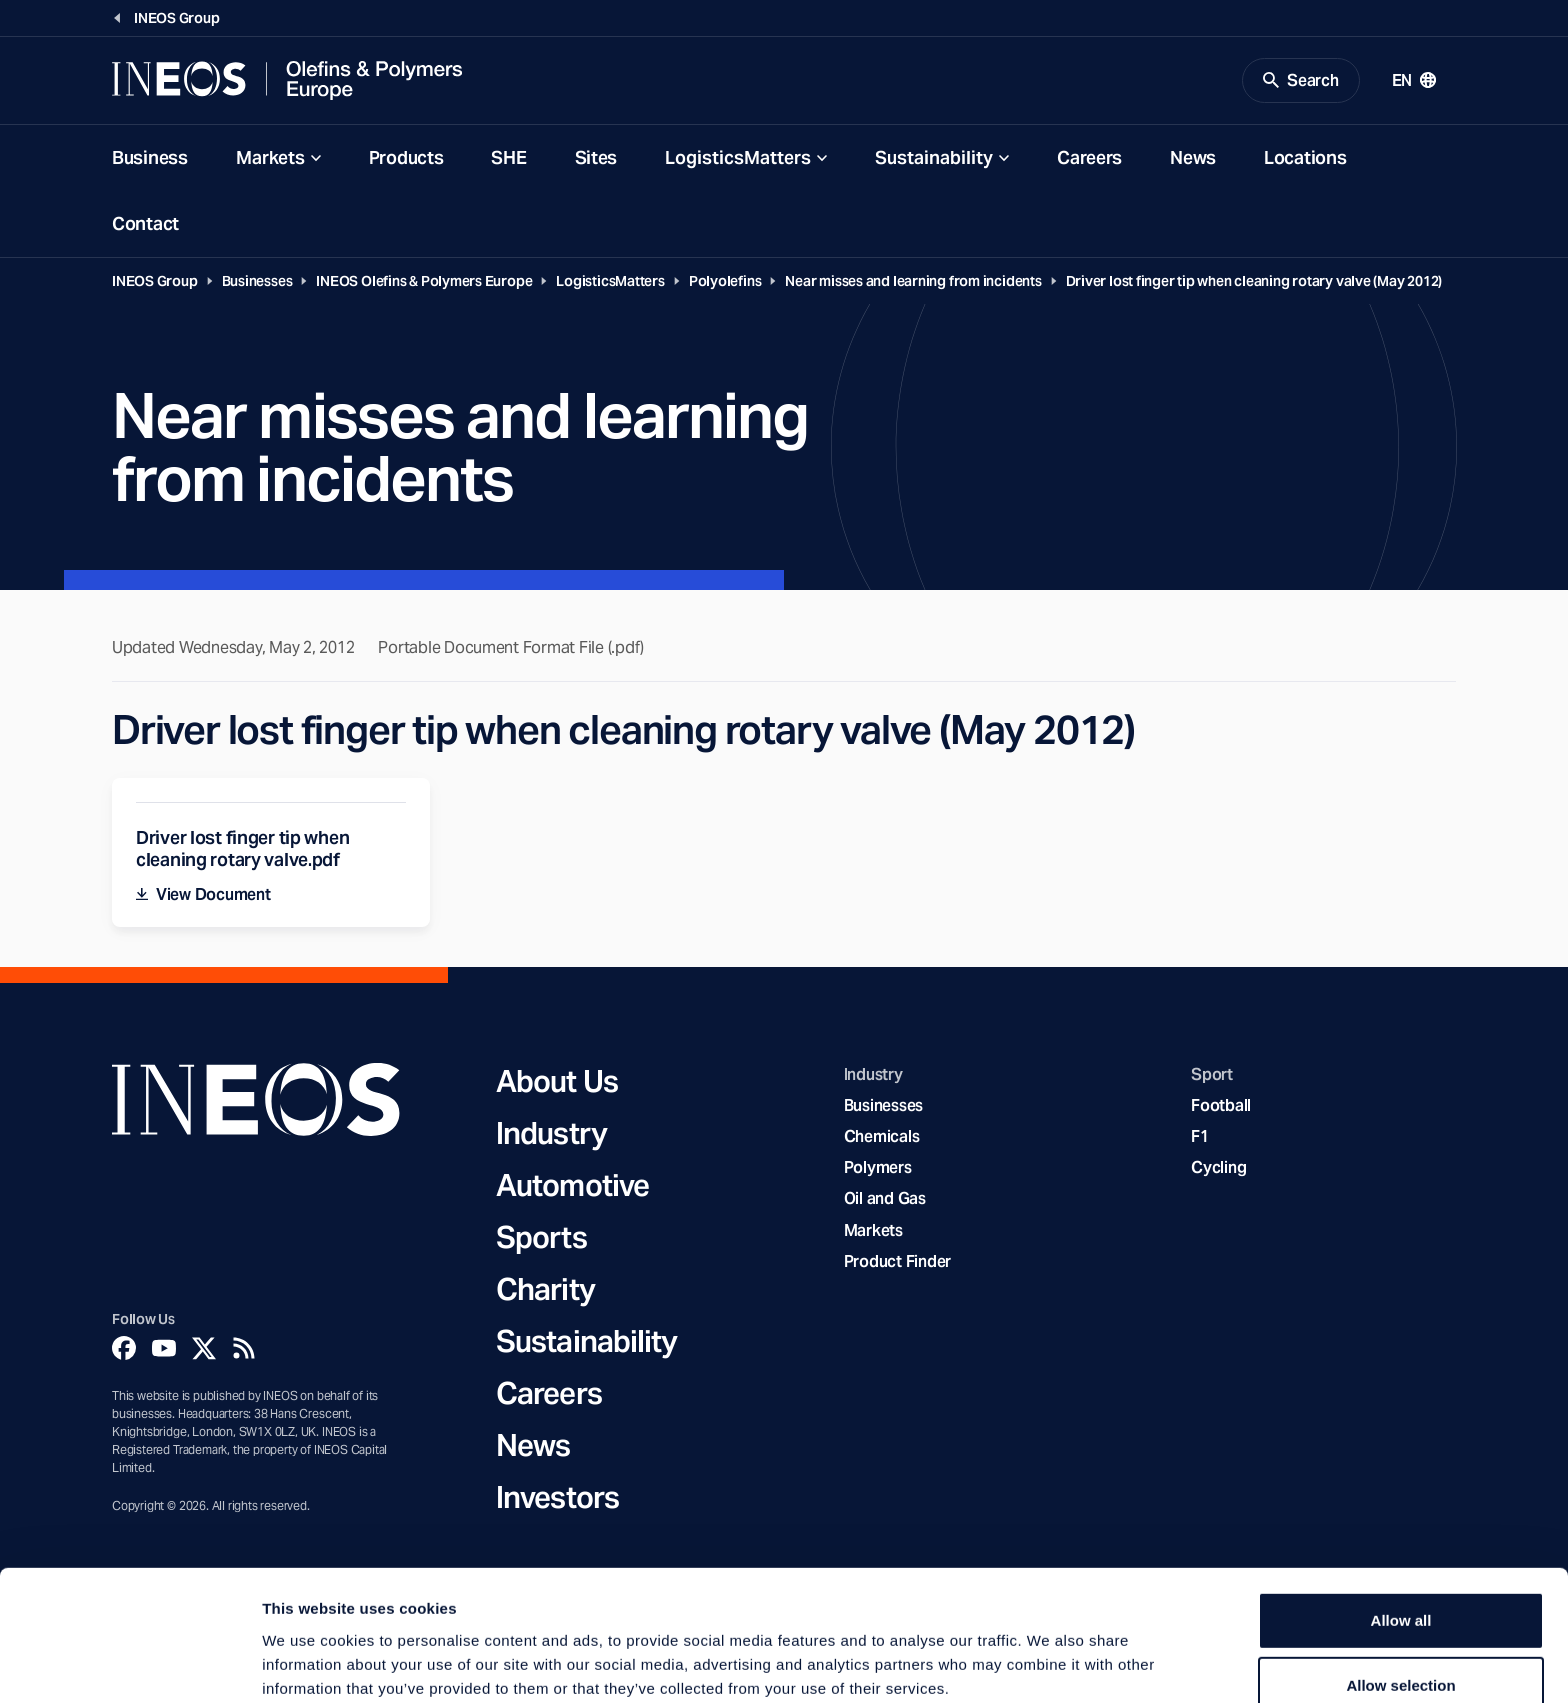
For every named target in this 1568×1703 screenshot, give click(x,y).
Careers (1089, 158)
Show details (1049, 1663)
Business (150, 158)
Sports (541, 1238)
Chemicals (882, 1137)
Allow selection (1400, 1587)
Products (406, 158)
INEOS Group (155, 282)
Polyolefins (725, 282)
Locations (1305, 158)
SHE (508, 158)
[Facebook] (124, 1349)
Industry (551, 1134)
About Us (557, 1082)
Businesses (257, 282)
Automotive (572, 1186)
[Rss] (244, 1349)
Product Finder (897, 1262)
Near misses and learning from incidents (913, 282)
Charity (545, 1290)
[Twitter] (204, 1349)
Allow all (1401, 1521)
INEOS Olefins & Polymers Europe (424, 282)
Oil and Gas (885, 1200)
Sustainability (934, 158)
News (1193, 158)
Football (1221, 1106)
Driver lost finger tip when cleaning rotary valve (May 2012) (1254, 282)
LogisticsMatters (738, 158)
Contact (145, 224)
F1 (1200, 1137)
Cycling (1218, 1169)
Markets (270, 158)
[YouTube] (164, 1349)
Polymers (878, 1169)
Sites (596, 158)
